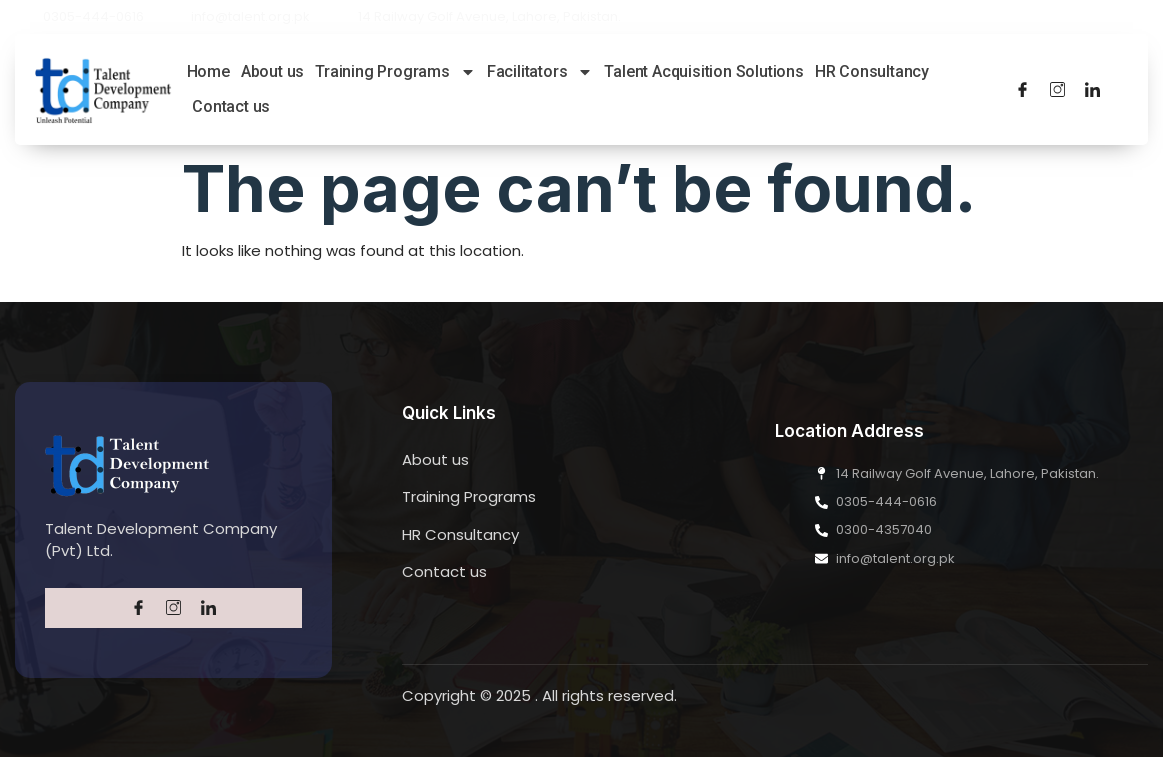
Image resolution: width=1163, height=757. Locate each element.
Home (208, 71)
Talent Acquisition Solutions (703, 71)
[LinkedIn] (1092, 89)
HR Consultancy (872, 71)
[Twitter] (1057, 89)
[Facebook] (1022, 89)
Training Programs (395, 71)
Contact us (231, 106)
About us (272, 71)
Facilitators (540, 71)
